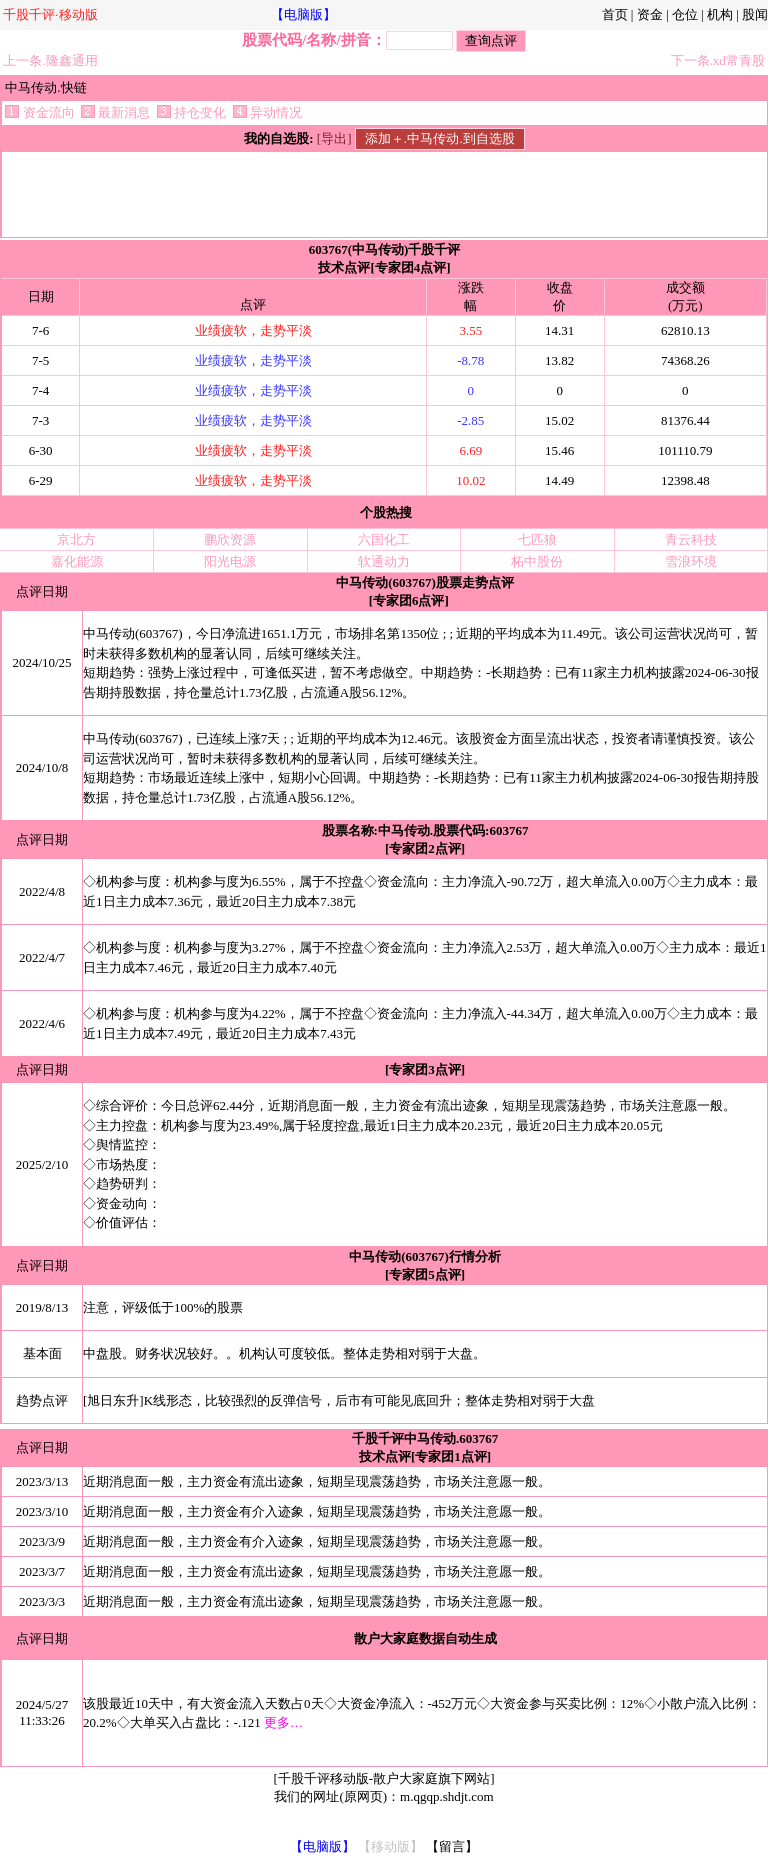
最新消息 (115, 112)
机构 (720, 14)
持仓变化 (191, 112)
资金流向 (39, 112)
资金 (650, 14)
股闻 (755, 14)
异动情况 (267, 112)
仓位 (685, 14)
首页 (615, 14)
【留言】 (452, 1846)
